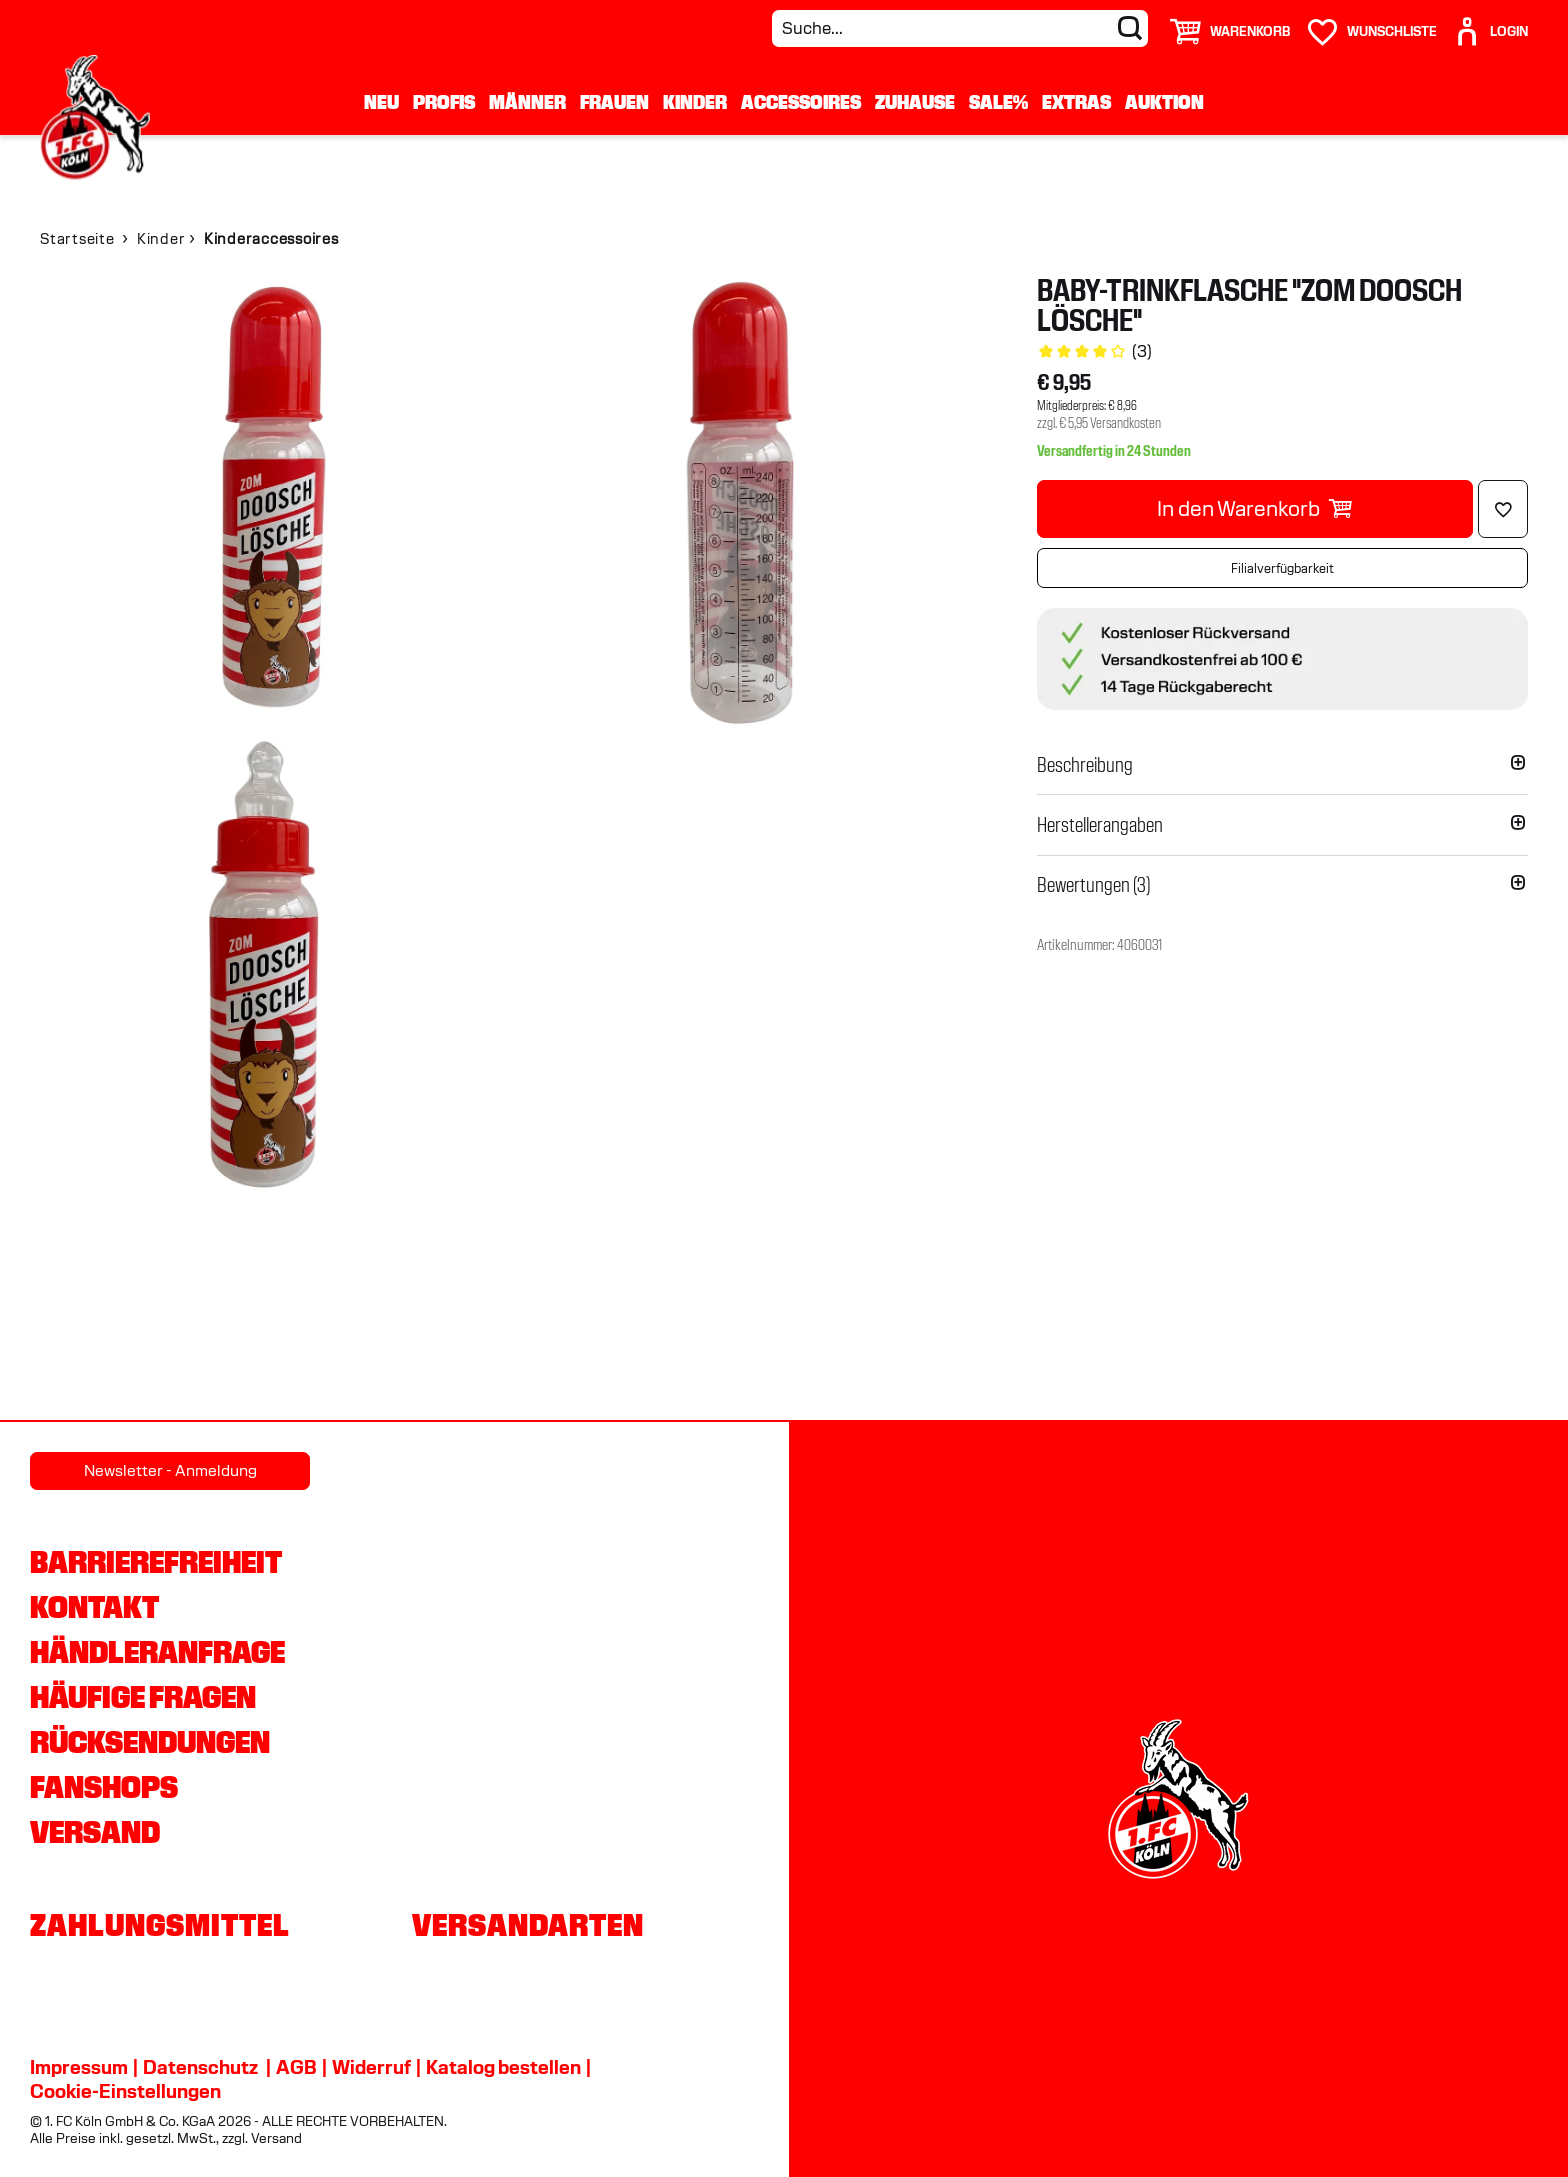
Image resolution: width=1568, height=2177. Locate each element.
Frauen (614, 102)
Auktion (1164, 102)
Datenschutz (200, 2067)
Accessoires (801, 102)
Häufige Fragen (143, 1697)
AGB (296, 2067)
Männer (527, 102)
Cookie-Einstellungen (125, 2091)
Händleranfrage (157, 1652)
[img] (269, 504)
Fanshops (104, 1787)
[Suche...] (960, 28)
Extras (1076, 102)
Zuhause (915, 102)
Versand (95, 1832)
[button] (1282, 765)
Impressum (79, 2067)
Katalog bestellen (503, 2067)
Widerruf (371, 2067)
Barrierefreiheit (156, 1562)
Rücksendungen (150, 1742)
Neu (381, 102)
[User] (1490, 23)
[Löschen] (1503, 509)
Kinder (695, 102)
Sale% (998, 102)
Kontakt (94, 1607)
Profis (444, 102)
